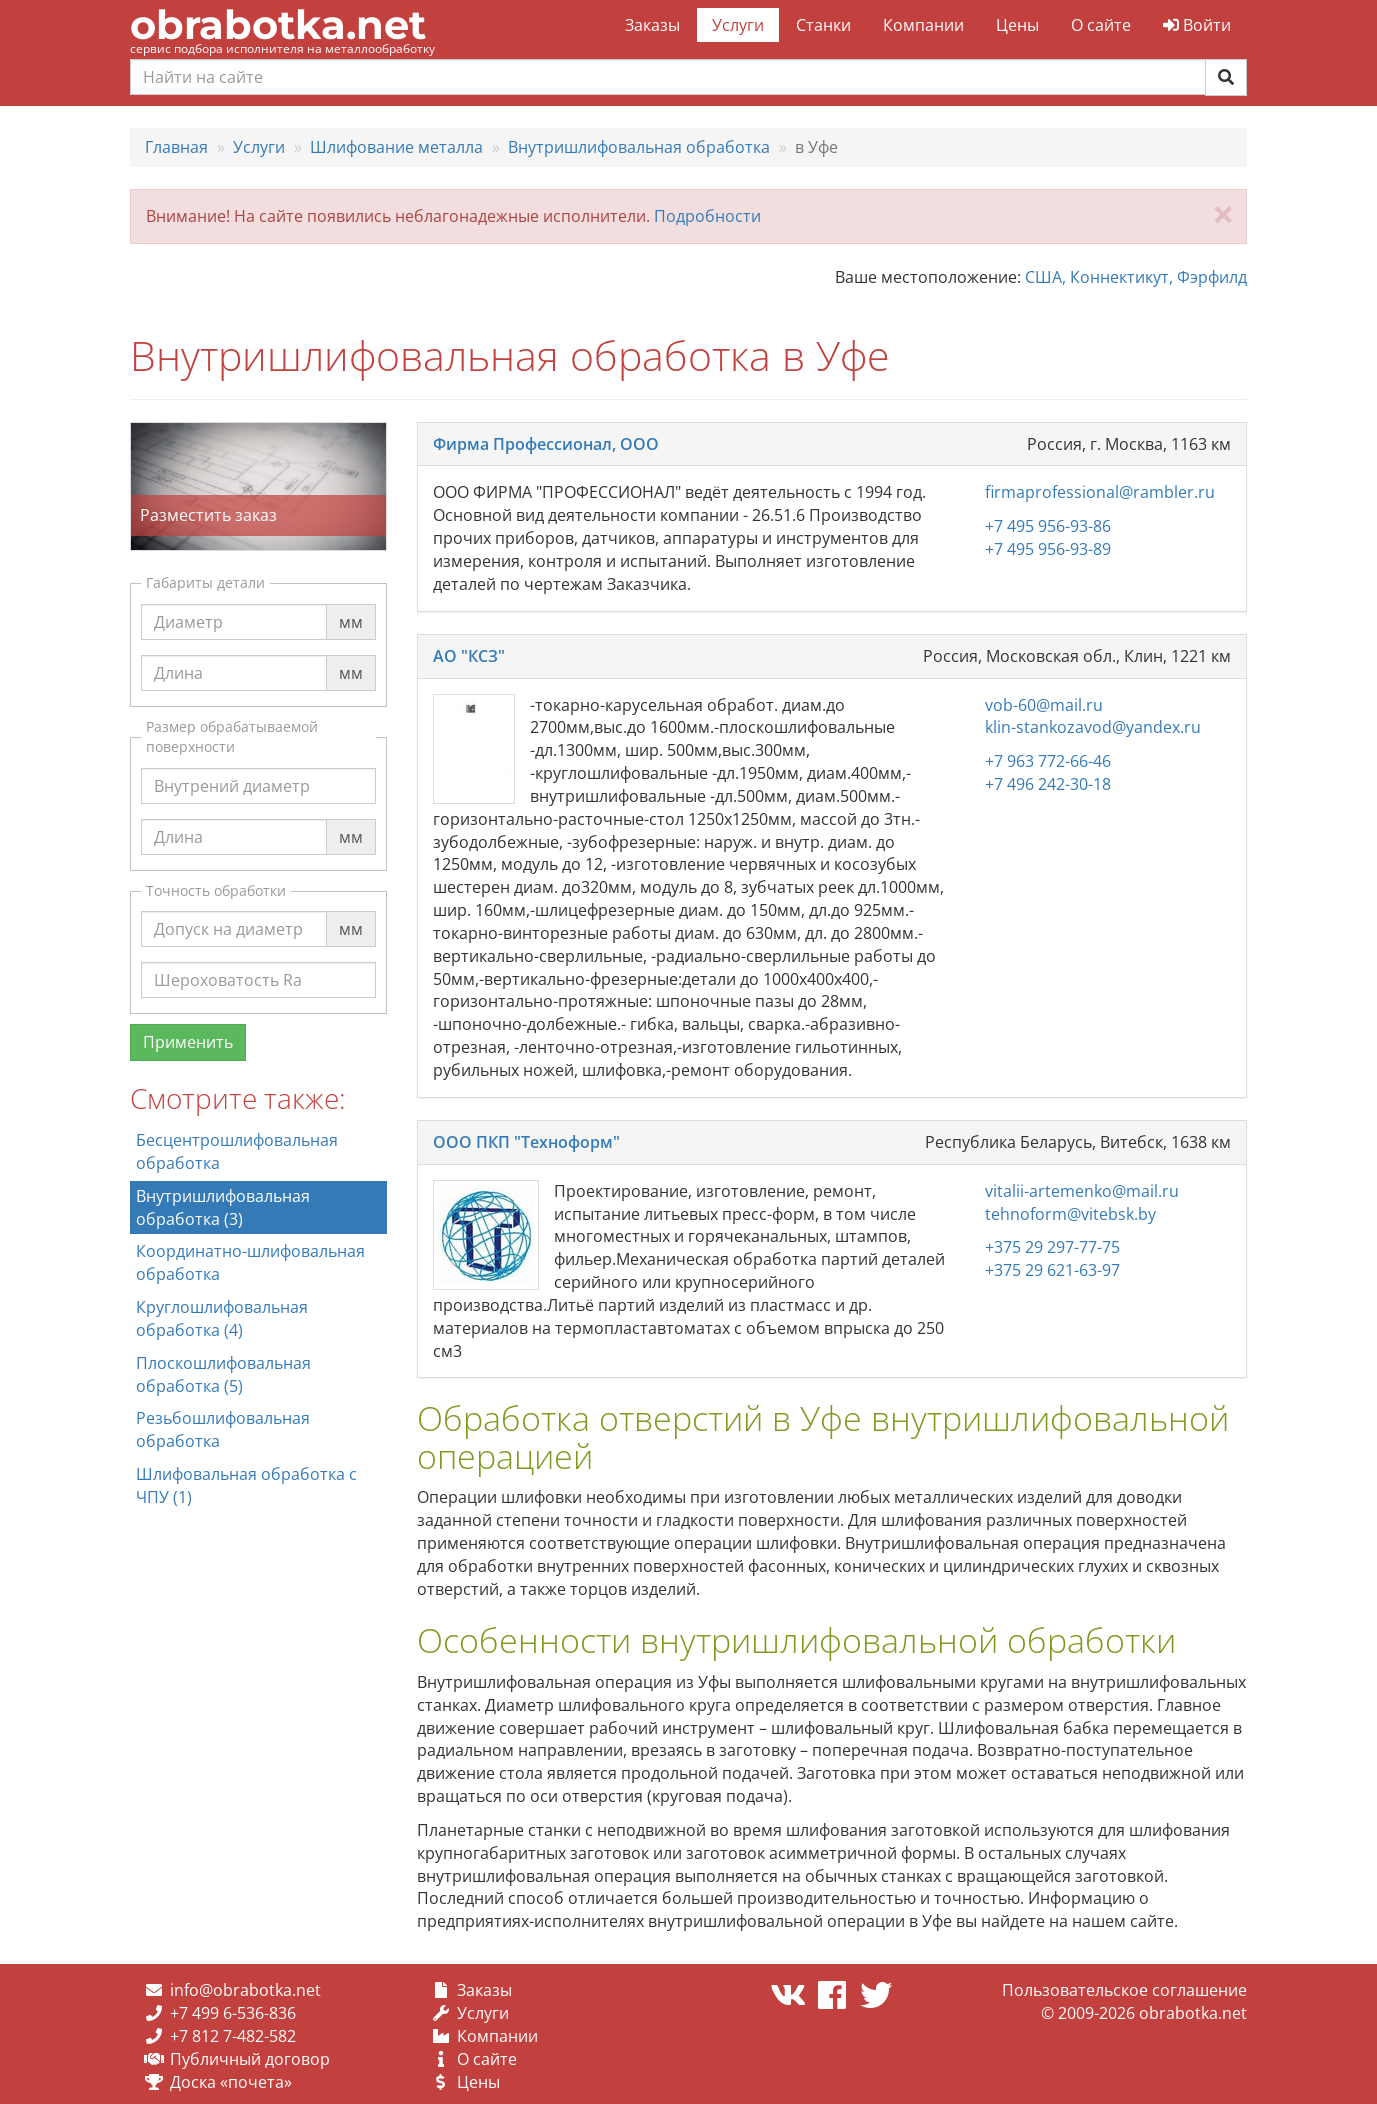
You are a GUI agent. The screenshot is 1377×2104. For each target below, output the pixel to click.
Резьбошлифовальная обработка (223, 1429)
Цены (1017, 25)
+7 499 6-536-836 (233, 2013)
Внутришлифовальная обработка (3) (223, 1207)
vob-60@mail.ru (1044, 705)
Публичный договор (250, 2059)
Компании (923, 25)
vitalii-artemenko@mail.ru (1082, 1191)
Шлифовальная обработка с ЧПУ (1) (246, 1485)
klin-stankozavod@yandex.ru (1093, 727)
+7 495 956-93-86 (1048, 526)
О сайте (1101, 25)
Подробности (707, 216)
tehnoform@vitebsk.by (1070, 1214)
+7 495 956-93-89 (1048, 549)
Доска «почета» (231, 2082)
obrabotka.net (278, 24)
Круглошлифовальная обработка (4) (222, 1318)
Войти (1197, 25)
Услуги (738, 25)
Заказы (652, 25)
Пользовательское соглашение (1124, 1990)
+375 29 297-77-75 (1052, 1247)
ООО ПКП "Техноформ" (526, 1142)
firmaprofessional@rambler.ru (1100, 492)
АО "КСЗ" (469, 656)
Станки (823, 25)
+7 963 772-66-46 (1048, 761)
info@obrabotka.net (245, 1990)
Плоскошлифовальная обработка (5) (223, 1374)
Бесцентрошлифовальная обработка (237, 1151)
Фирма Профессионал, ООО (546, 444)
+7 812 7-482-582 (233, 2036)
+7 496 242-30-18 (1048, 784)
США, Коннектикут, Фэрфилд (1136, 277)
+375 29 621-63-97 (1052, 1270)
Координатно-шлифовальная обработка (250, 1262)
